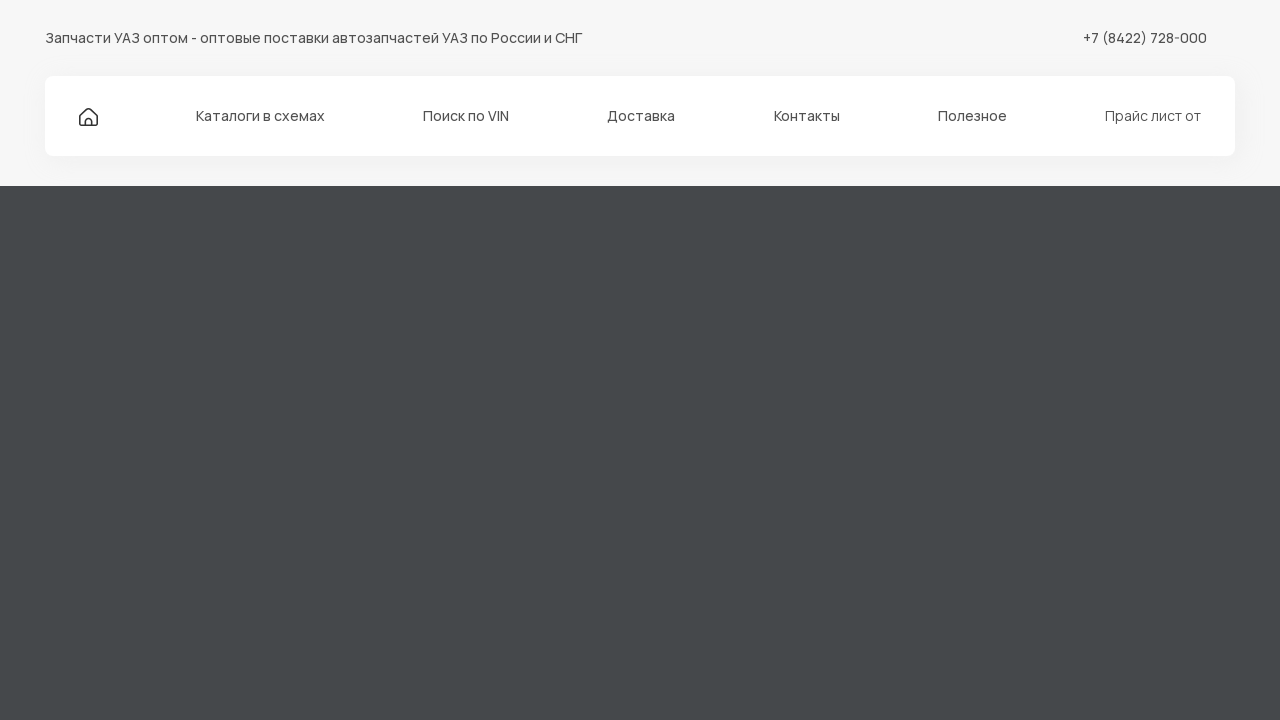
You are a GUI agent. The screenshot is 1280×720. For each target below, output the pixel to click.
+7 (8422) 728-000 (1145, 37)
